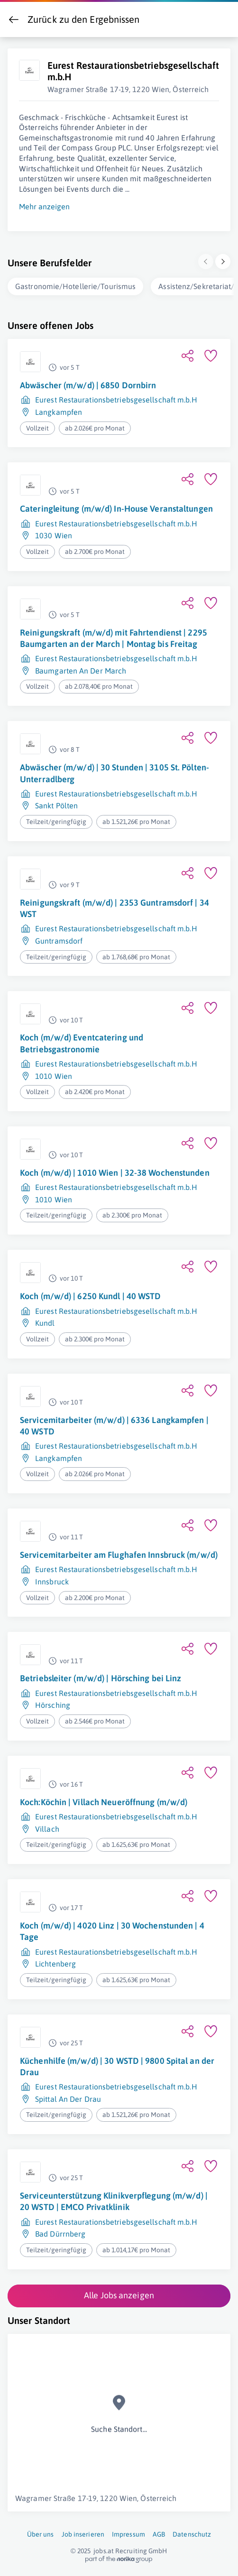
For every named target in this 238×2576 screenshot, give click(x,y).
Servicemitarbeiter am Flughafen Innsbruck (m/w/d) (119, 1553)
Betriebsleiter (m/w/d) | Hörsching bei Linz (100, 1676)
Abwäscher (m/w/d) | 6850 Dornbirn (88, 383)
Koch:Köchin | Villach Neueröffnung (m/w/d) (103, 1800)
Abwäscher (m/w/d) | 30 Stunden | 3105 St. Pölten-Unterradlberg (114, 771)
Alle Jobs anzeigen (119, 2293)
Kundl (45, 1321)
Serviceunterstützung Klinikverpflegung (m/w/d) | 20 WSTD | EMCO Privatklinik (114, 2199)
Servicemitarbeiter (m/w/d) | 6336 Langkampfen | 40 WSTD (114, 1423)
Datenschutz (192, 2532)
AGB (159, 2532)
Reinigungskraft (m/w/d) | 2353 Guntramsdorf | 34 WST (114, 906)
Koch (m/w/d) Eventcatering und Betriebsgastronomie (81, 1041)
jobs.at (103, 2549)
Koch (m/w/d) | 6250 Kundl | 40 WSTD (90, 1294)
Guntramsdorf (58, 939)
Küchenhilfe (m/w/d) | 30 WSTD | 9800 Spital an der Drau (117, 2064)
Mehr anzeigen (44, 204)
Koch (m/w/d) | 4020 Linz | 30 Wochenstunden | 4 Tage (112, 1929)
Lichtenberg (55, 1962)
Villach (47, 1827)
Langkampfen (58, 410)
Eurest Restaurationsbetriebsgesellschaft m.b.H (116, 397)
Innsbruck (52, 1579)
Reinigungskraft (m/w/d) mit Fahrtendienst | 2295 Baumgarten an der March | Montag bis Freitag (113, 636)
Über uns (40, 2532)
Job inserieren (83, 2532)
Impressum (128, 2532)
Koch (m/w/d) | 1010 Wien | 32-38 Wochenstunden (115, 1171)
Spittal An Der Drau (68, 2097)
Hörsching (52, 1703)
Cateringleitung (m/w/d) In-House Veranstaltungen (116, 507)
